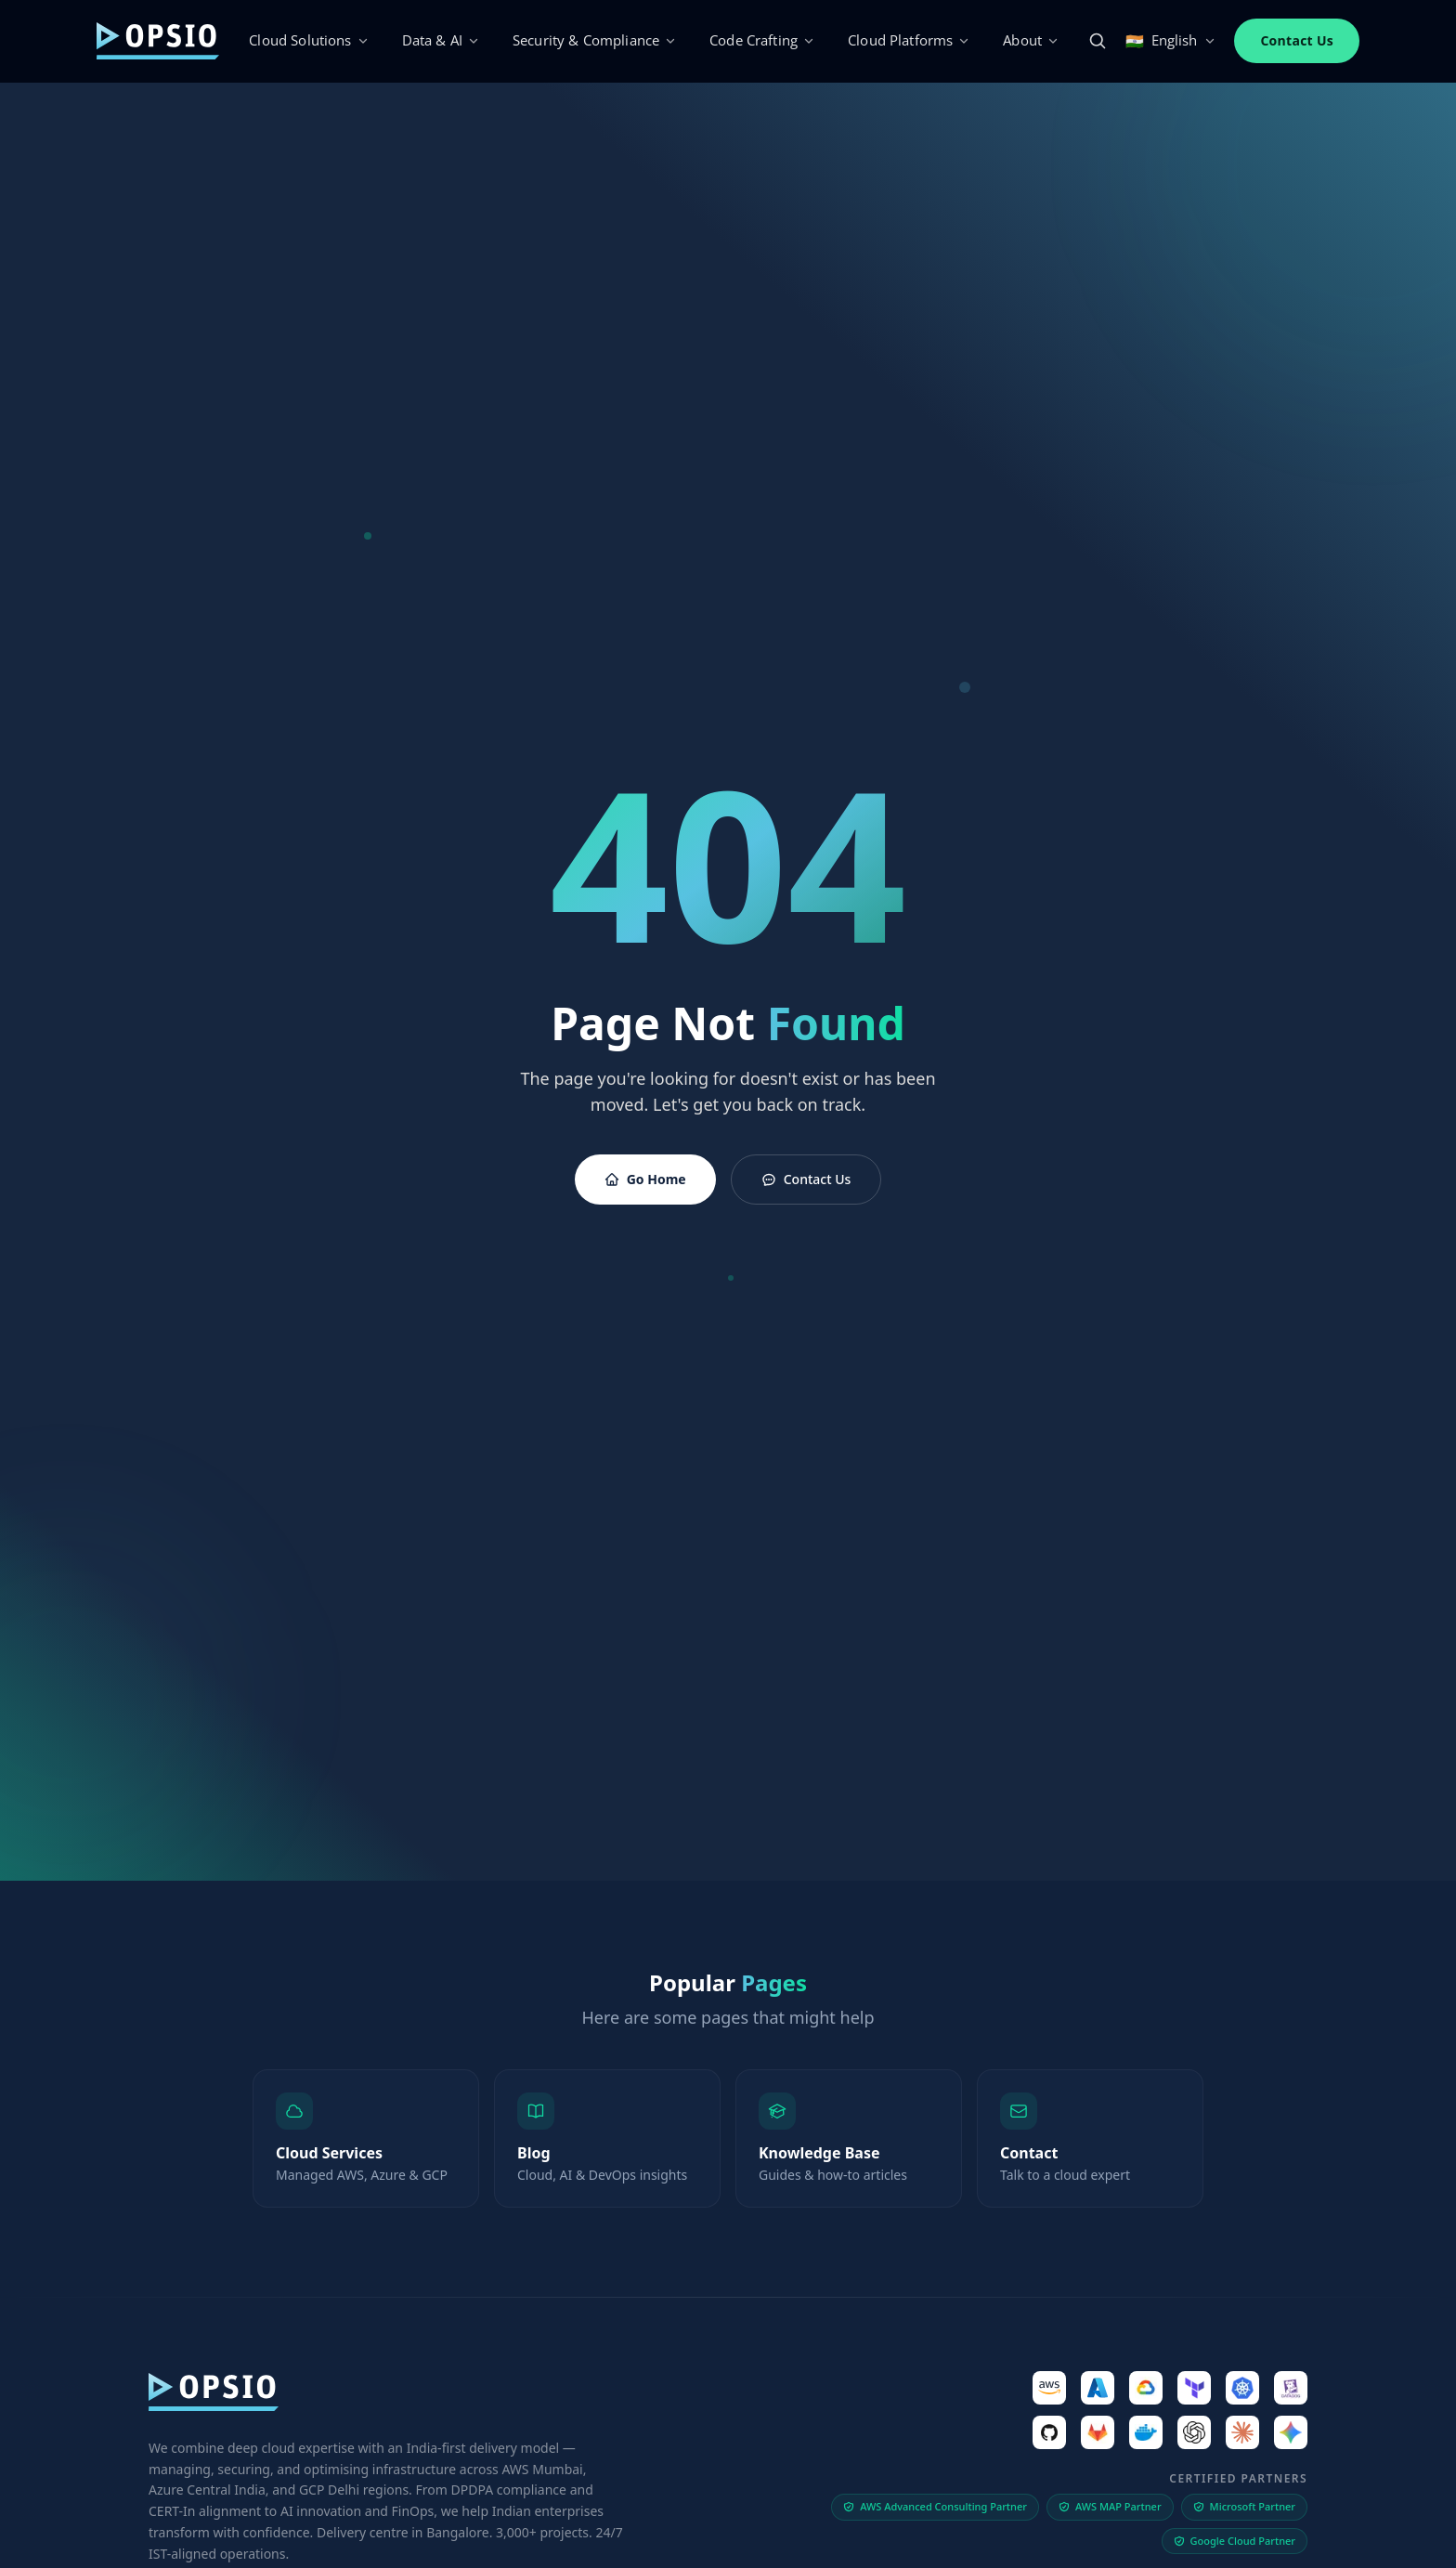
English (1170, 41)
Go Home (645, 1179)
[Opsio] (158, 40)
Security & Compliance (594, 40)
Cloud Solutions (308, 40)
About (1031, 40)
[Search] (1097, 41)
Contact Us (1296, 40)
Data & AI (440, 40)
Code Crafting (761, 40)
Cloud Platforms (908, 40)
